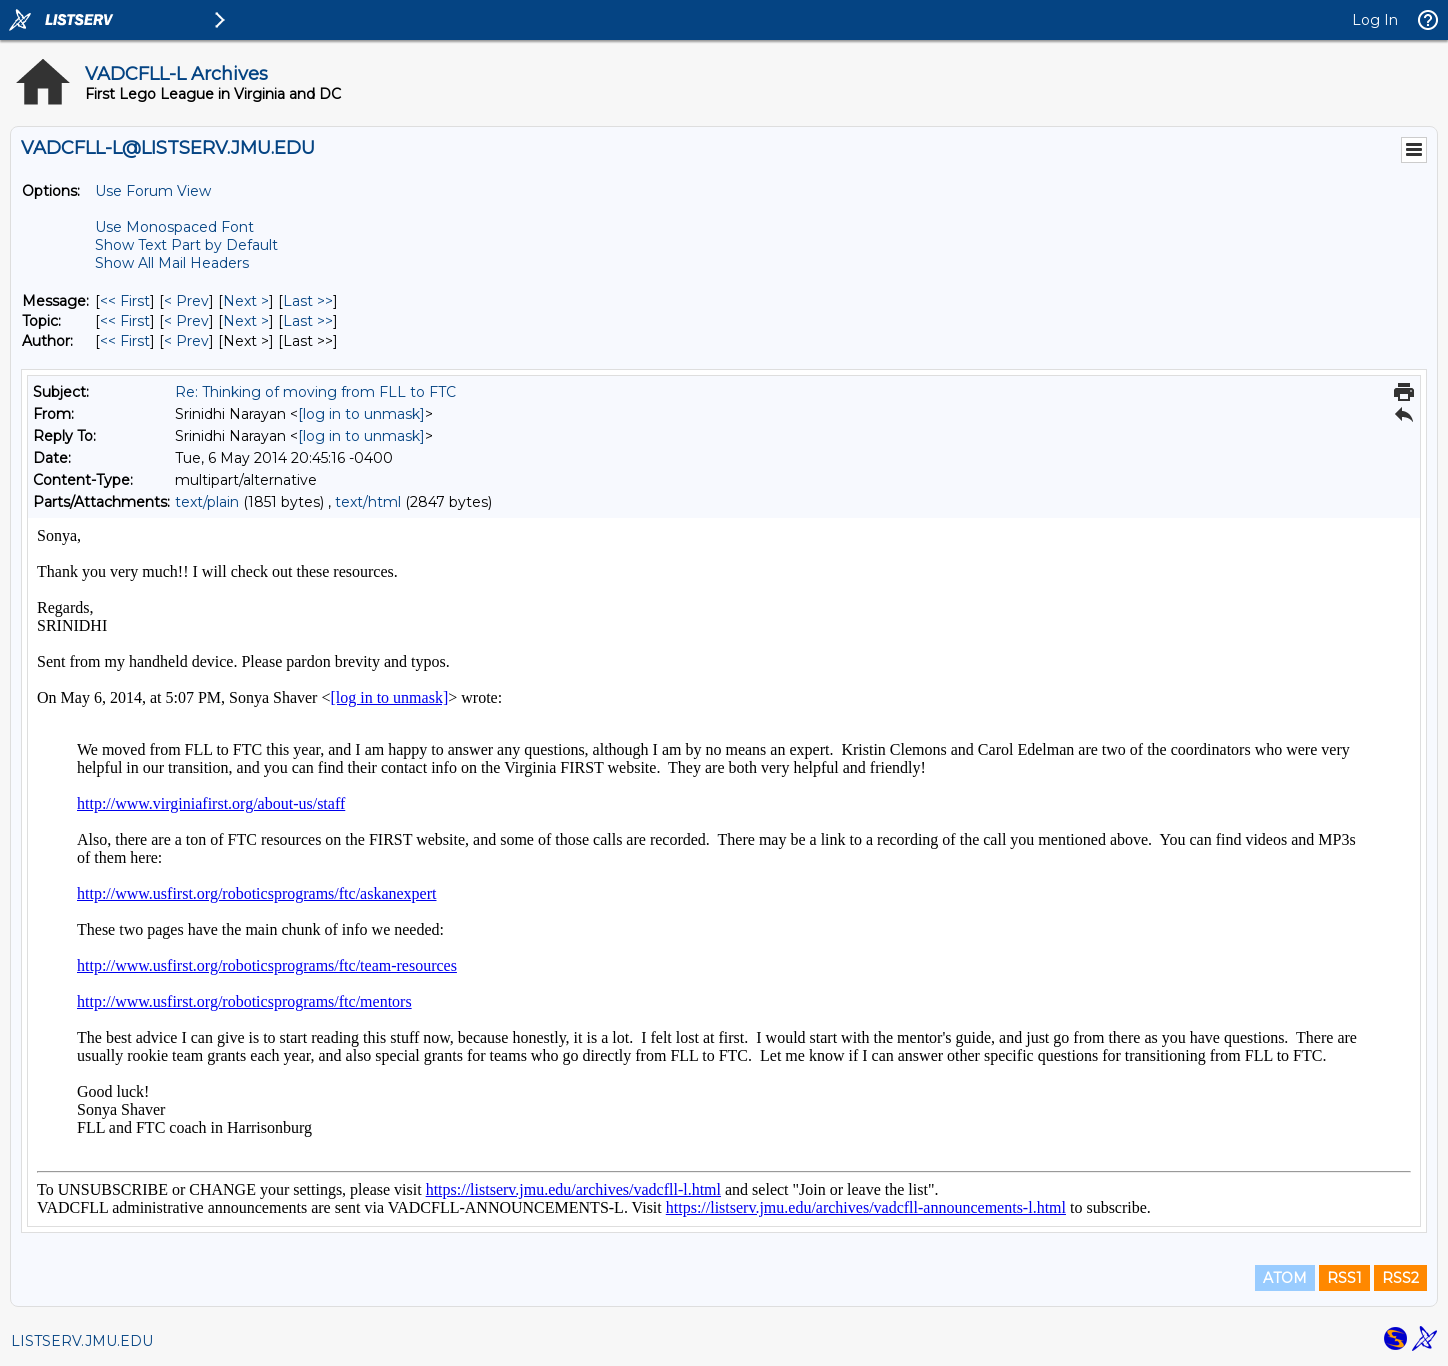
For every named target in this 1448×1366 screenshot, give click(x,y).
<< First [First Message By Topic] (125, 321)
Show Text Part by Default (186, 245)
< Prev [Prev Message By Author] (186, 341)
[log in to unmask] (361, 414)
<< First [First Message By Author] (125, 341)
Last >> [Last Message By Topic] (308, 321)
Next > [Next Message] (246, 301)
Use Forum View (153, 191)
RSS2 (1400, 1278)
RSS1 (1344, 1278)
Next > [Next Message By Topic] (246, 321)
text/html (368, 502)
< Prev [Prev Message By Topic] (186, 321)
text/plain (207, 502)
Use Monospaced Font (174, 227)
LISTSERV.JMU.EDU (82, 1341)
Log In (1375, 20)
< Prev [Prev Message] (186, 301)
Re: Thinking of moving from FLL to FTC (315, 392)
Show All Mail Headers (172, 263)
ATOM (1285, 1278)
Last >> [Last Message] (308, 301)
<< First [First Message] (125, 301)
